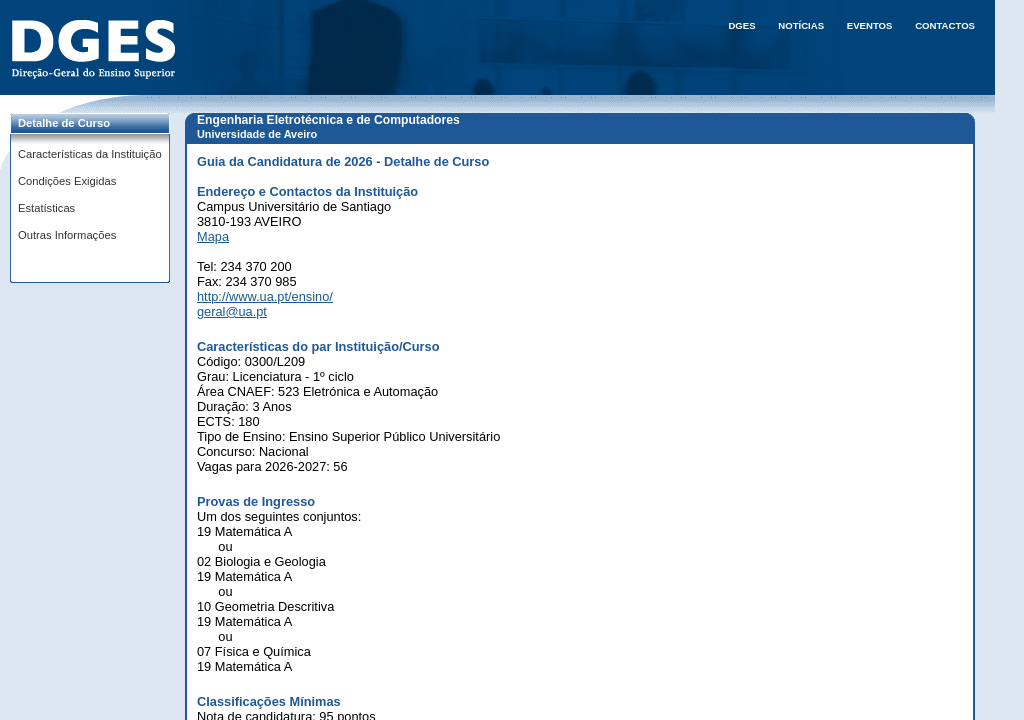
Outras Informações (67, 235)
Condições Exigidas (67, 181)
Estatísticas (46, 208)
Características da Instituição (90, 154)
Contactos (945, 25)
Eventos (870, 25)
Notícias (801, 25)
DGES (741, 25)
